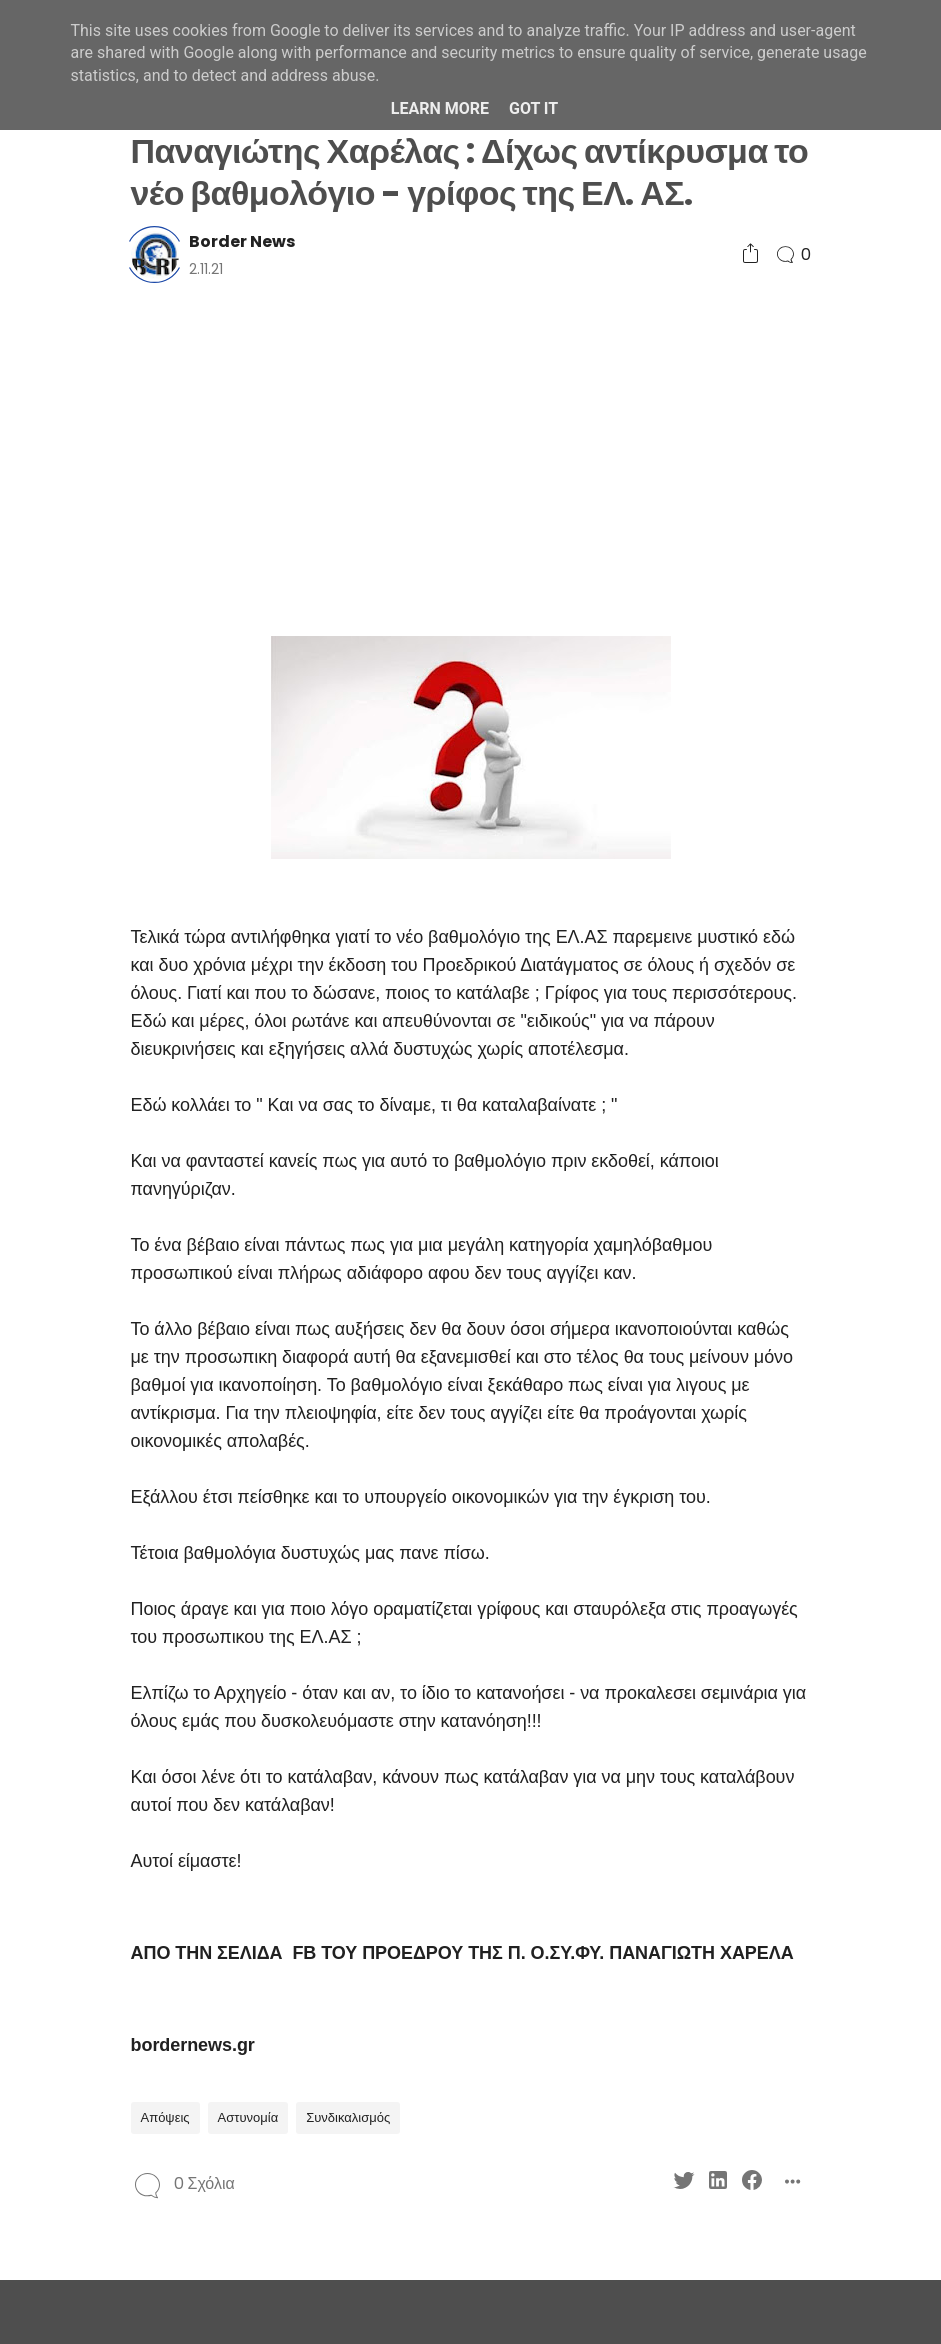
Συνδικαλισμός (348, 2117)
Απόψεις (165, 2117)
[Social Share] (750, 254)
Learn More (440, 108)
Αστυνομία (248, 2117)
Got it (533, 108)
